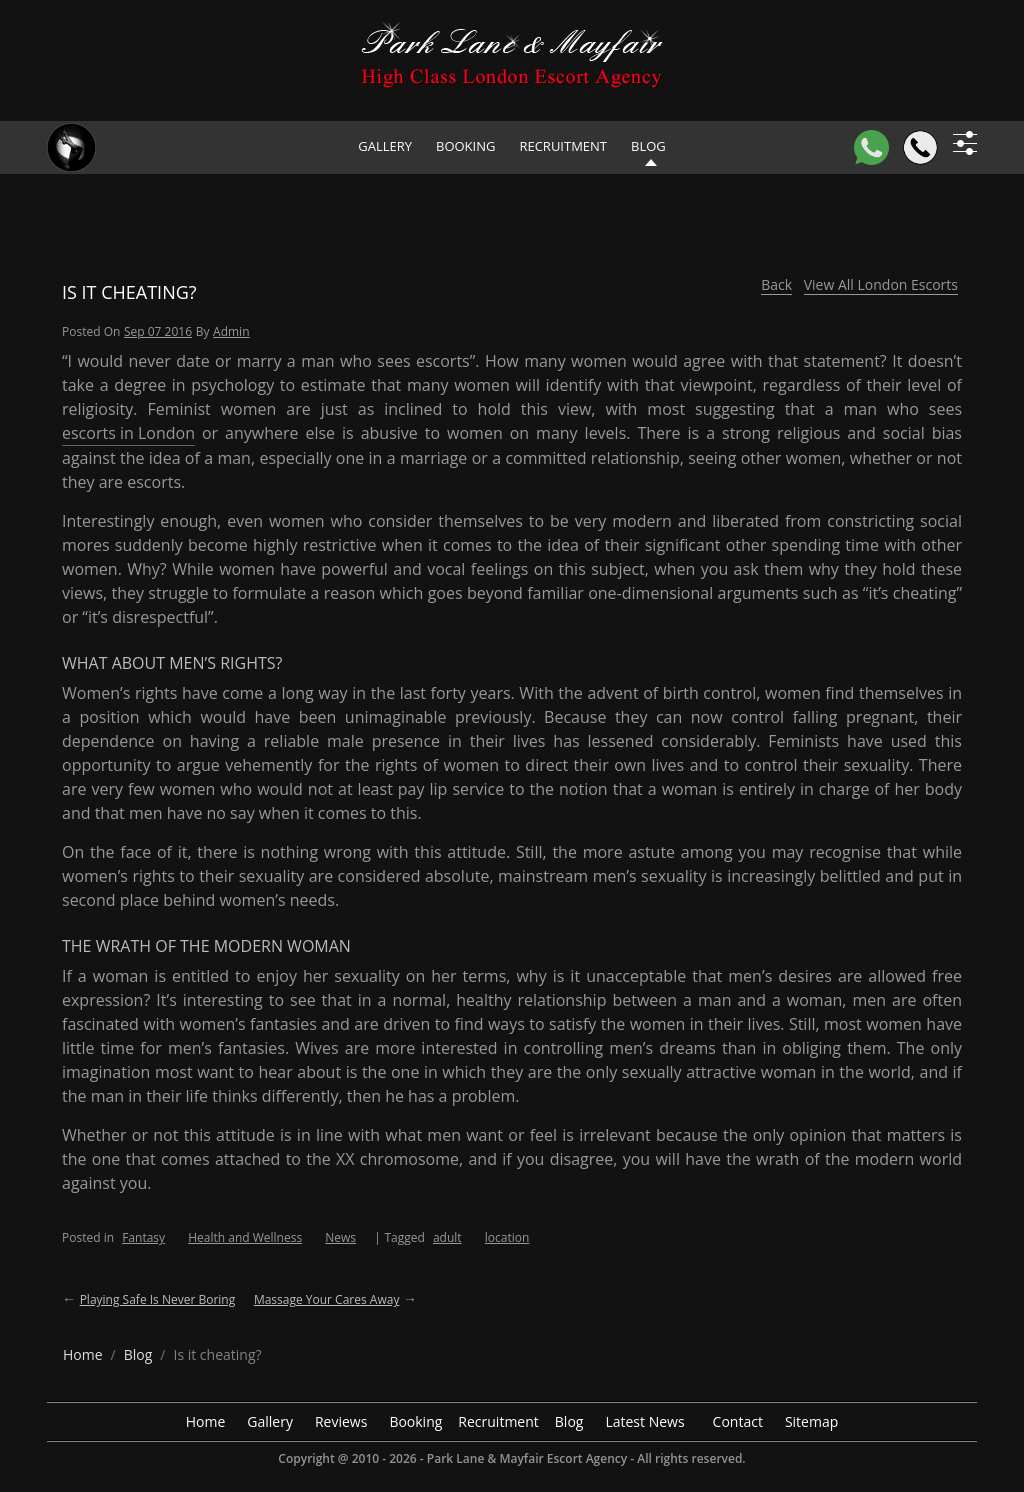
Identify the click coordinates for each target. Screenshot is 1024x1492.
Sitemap (811, 1421)
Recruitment (563, 146)
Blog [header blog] (648, 146)
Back (776, 284)
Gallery (385, 146)
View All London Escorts (881, 284)
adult (447, 1237)
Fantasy (143, 1237)
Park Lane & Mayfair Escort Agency (527, 1458)
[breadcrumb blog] (138, 1354)
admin (231, 331)
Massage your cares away (327, 1299)
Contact (738, 1421)
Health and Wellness (245, 1237)
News (340, 1237)
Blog (569, 1421)
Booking (465, 146)
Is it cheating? (129, 292)
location (507, 1237)
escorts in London (128, 433)
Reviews (341, 1421)
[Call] (920, 147)
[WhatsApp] (871, 147)
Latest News (644, 1421)
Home (206, 1421)
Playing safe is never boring (158, 1299)
